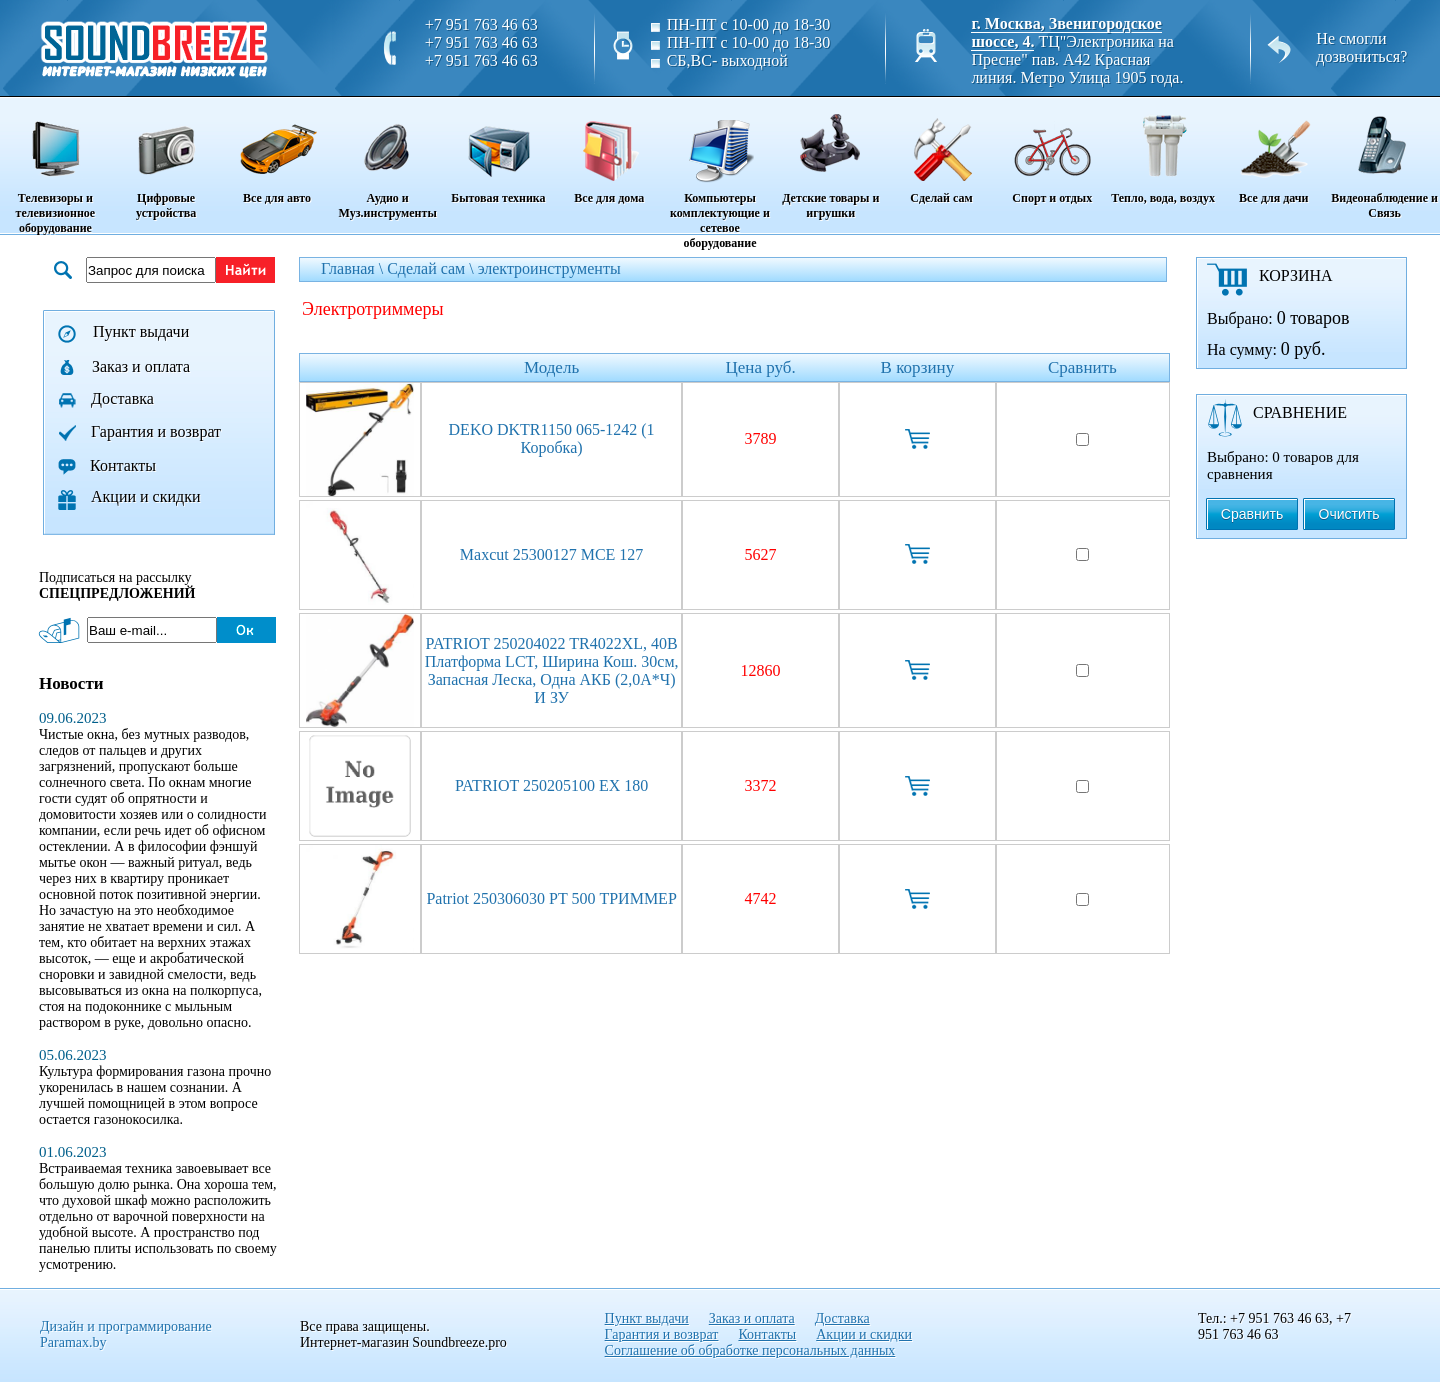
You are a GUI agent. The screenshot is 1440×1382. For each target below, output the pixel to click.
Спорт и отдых (1052, 152)
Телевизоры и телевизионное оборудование (55, 167)
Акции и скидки (146, 496)
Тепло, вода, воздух (1163, 152)
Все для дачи (1273, 152)
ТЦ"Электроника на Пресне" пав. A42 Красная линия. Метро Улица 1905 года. (1077, 59)
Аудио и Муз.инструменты (387, 159)
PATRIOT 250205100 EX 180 (551, 785)
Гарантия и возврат (156, 431)
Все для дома (609, 152)
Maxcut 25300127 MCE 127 (552, 554)
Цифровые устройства (166, 159)
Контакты (123, 465)
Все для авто (277, 152)
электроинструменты (549, 268)
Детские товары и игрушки (830, 159)
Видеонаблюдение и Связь (1384, 159)
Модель (551, 367)
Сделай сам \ (432, 268)
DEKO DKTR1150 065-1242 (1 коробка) (552, 438)
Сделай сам (941, 152)
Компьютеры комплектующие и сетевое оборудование (720, 174)
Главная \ (354, 268)
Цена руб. (761, 367)
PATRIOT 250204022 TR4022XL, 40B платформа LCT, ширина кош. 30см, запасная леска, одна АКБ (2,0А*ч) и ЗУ (552, 670)
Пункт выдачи (141, 331)
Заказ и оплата (141, 366)
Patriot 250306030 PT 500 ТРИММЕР (551, 898)
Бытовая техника (498, 152)
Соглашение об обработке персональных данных (750, 1350)
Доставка (122, 398)
